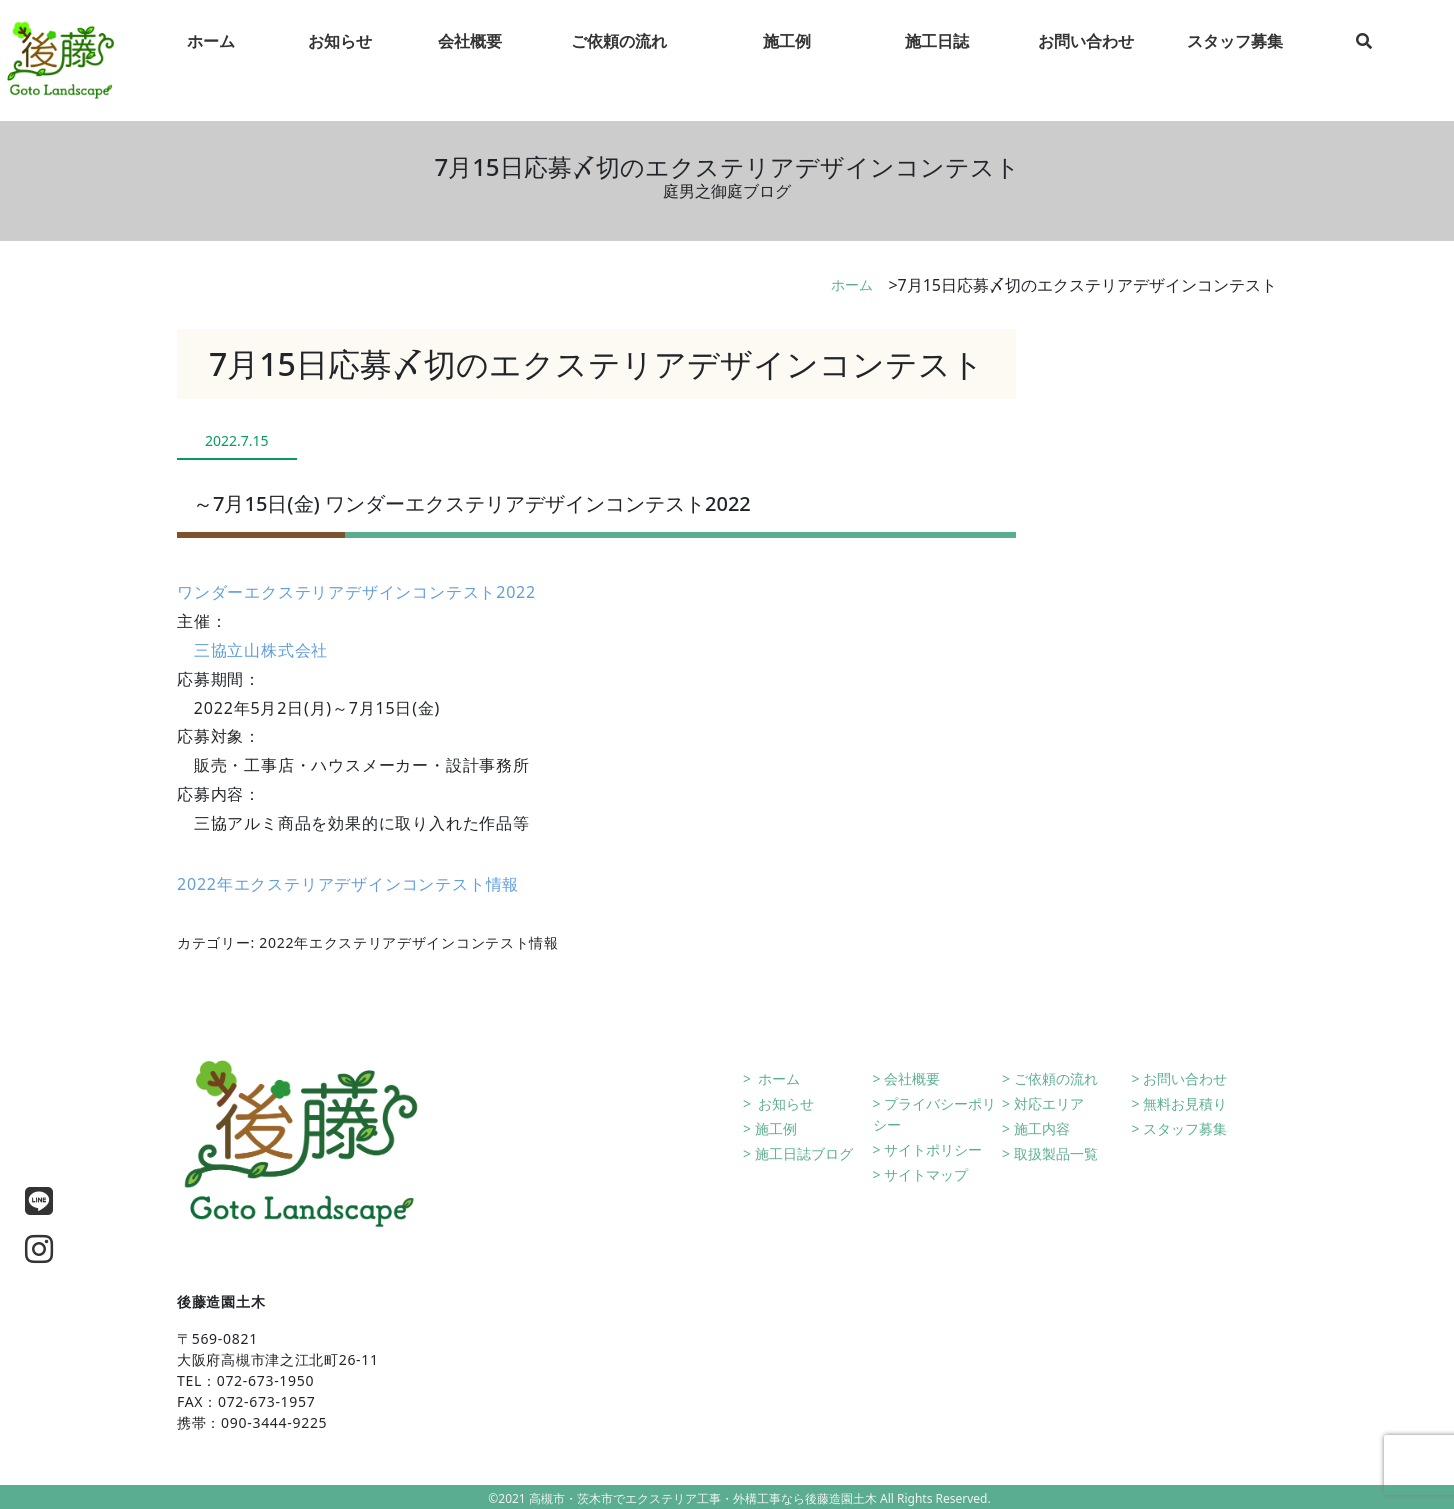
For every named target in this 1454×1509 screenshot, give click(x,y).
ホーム (852, 284)
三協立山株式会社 (261, 650)
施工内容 (1042, 1128)
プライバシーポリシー (935, 1114)
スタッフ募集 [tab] (1235, 61)
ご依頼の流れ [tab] (619, 61)
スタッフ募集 (1185, 1128)
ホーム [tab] (211, 61)
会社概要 (912, 1078)
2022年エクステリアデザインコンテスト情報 (348, 884)
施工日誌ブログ (804, 1153)
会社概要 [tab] (470, 61)
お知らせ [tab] (340, 61)
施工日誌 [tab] (937, 61)
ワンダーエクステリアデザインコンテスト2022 (356, 592)
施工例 (776, 1128)
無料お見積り (1185, 1103)
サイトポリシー (933, 1149)
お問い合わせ (1185, 1078)
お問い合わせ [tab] (1086, 61)
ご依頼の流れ (1056, 1078)
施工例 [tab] (787, 61)
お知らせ (785, 1103)
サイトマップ (926, 1174)
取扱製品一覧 (1056, 1153)
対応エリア (1049, 1103)
